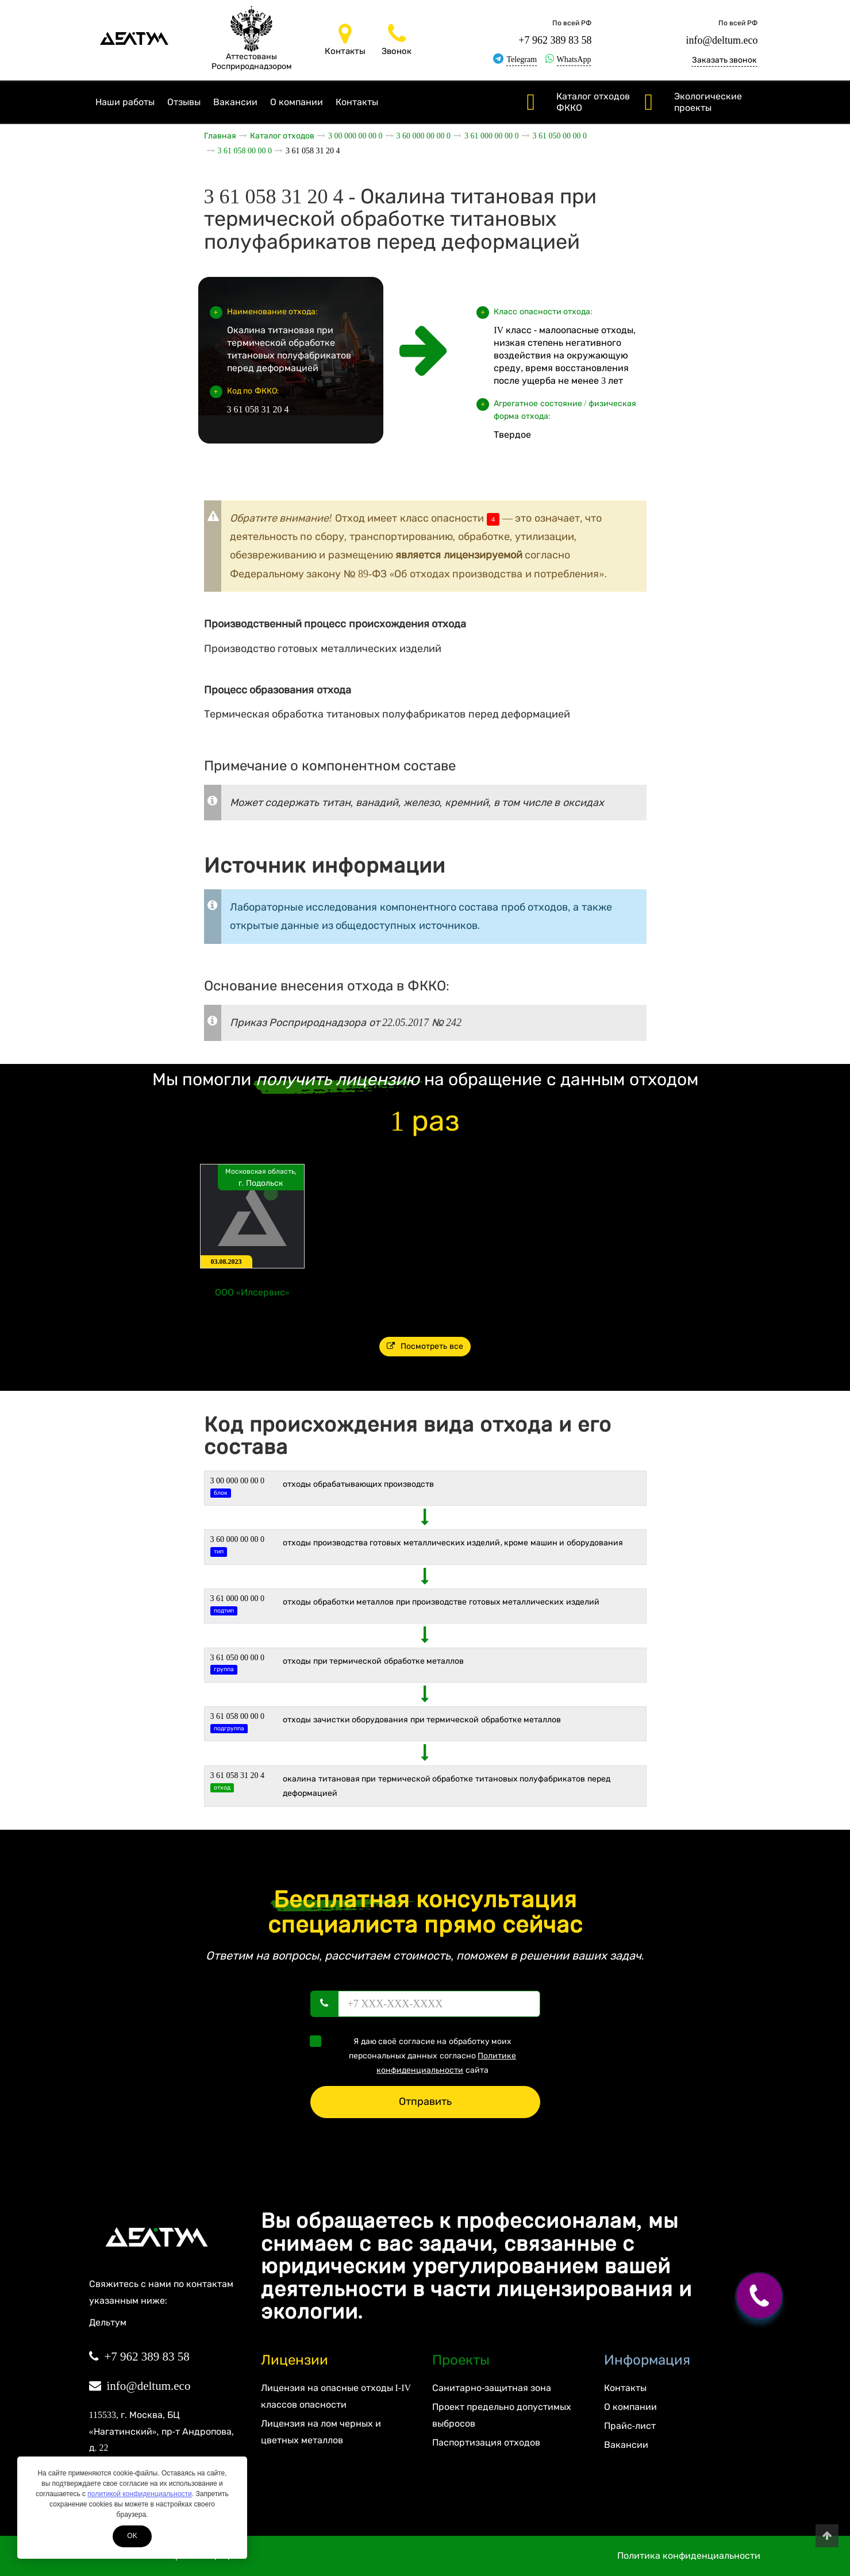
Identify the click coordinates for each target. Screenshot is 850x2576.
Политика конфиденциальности (688, 2555)
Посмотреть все (425, 1346)
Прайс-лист (630, 2426)
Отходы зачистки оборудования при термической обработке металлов (422, 1719)
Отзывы (184, 102)
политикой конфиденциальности (139, 2494)
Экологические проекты (708, 102)
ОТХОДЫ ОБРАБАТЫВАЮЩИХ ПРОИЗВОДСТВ (358, 1484)
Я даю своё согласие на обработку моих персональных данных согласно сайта (417, 2054)
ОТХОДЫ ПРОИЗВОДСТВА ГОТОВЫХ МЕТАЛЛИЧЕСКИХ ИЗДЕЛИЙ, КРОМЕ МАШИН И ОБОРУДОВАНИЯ (453, 1542)
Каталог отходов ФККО (593, 102)
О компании (296, 102)
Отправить (425, 2101)
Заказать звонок (724, 60)
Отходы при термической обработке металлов (373, 1661)
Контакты (357, 102)
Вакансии (235, 102)
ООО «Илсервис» (252, 1292)
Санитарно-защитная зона (491, 2388)
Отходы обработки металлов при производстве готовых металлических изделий (441, 1602)
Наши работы (125, 102)
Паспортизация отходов (486, 2442)
